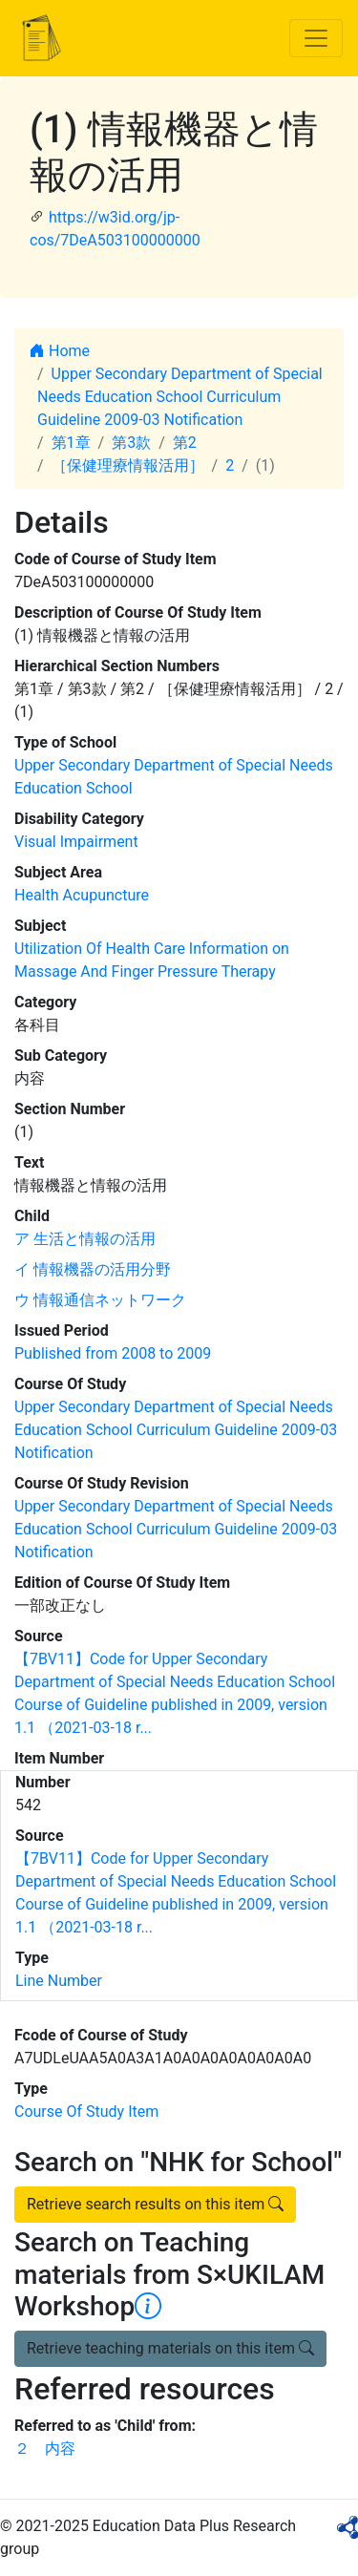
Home (60, 351)
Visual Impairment (76, 842)
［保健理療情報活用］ (128, 465)
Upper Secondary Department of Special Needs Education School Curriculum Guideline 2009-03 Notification (180, 397)
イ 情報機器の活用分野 (92, 1269)
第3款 (131, 442)
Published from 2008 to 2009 (112, 1353)
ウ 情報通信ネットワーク (100, 1300)
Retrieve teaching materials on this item (170, 2348)
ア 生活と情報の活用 (85, 1239)
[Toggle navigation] (316, 38)
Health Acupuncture (81, 895)
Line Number (58, 1981)
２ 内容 (44, 2448)
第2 (185, 442)
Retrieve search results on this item (155, 2204)
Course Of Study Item (86, 2111)
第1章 (71, 442)
